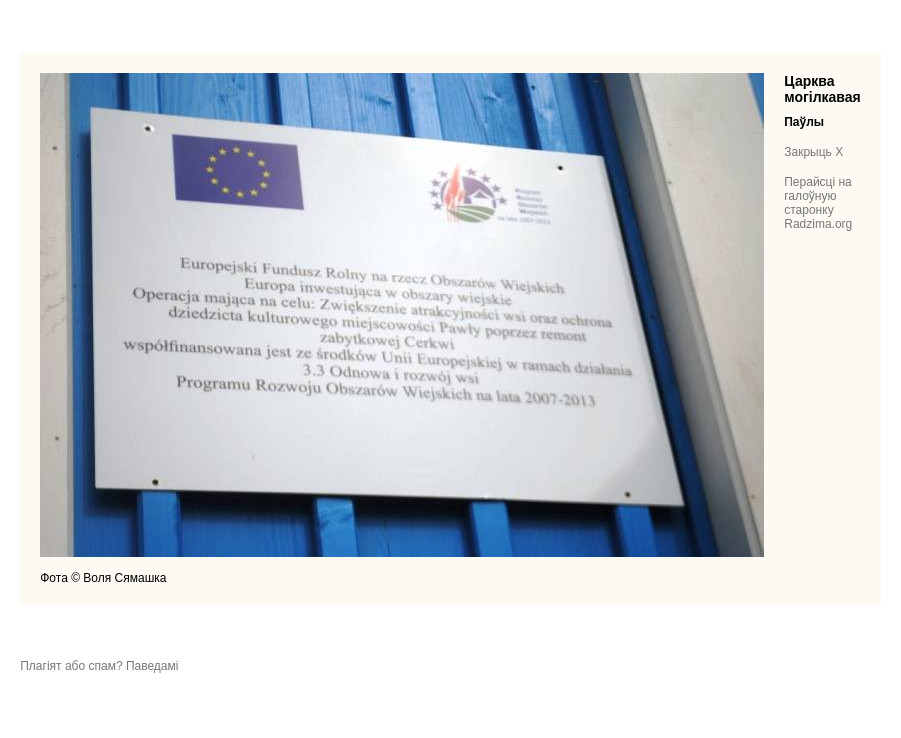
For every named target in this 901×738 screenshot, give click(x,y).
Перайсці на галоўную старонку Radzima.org (818, 203)
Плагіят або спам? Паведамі (99, 666)
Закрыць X (813, 152)
